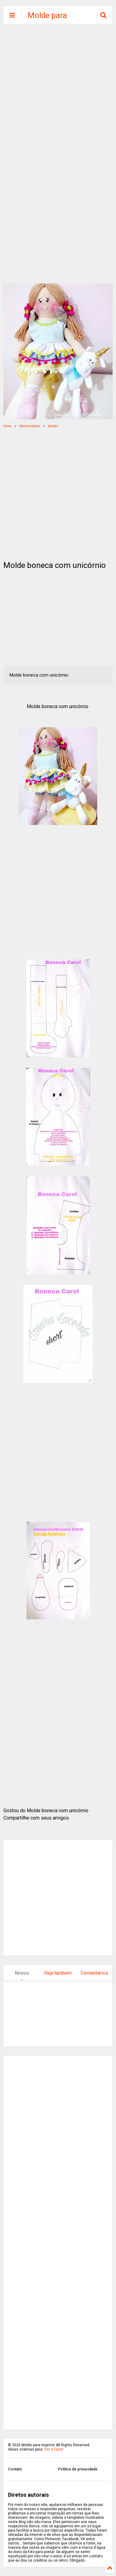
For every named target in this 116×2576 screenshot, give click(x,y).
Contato (15, 2469)
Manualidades (29, 426)
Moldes (53, 426)
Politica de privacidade (78, 2469)
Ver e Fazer (54, 2449)
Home (7, 426)
